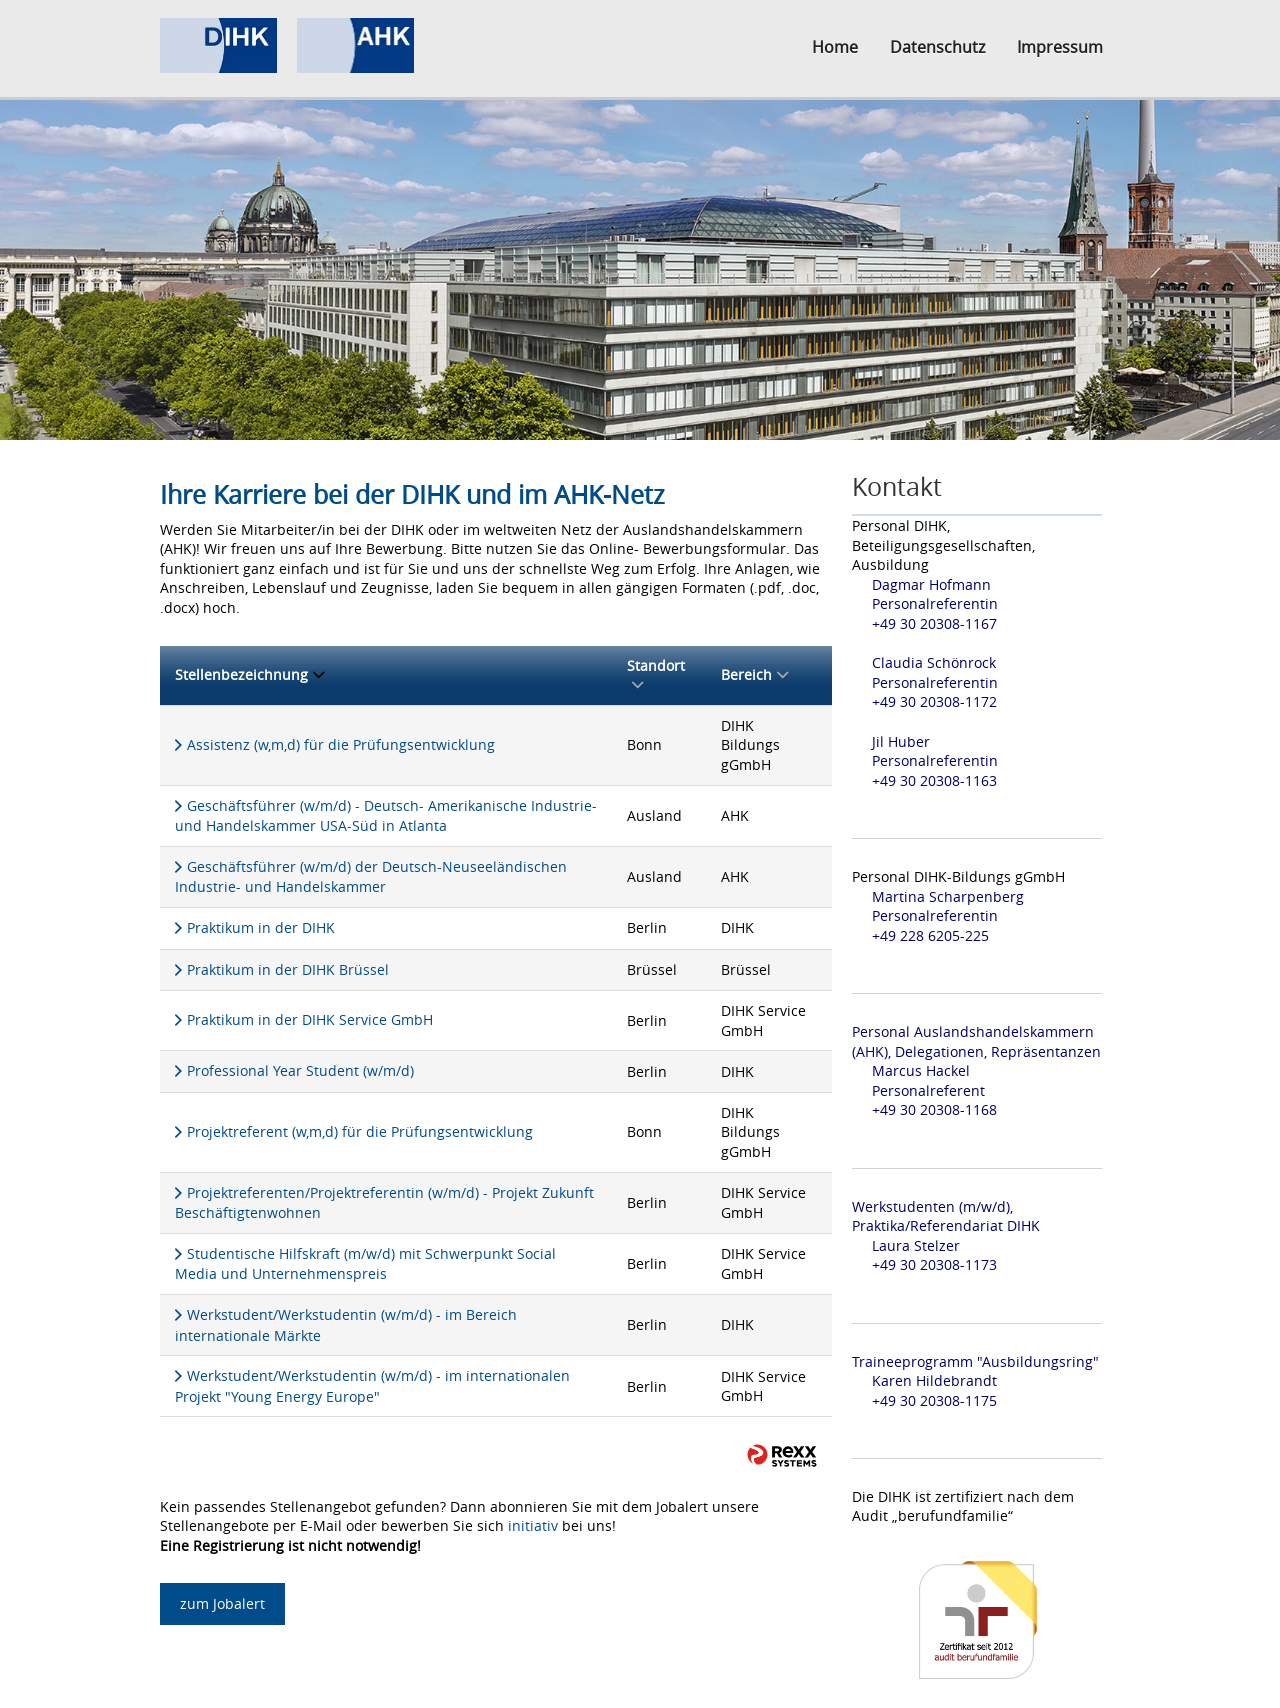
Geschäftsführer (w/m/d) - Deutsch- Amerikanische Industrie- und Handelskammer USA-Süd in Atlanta (386, 816)
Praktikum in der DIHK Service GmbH (310, 1019)
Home (835, 47)
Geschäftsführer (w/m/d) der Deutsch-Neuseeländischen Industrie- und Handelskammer (371, 877)
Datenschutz (937, 47)
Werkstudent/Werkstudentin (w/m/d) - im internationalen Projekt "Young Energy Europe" (372, 1386)
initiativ (533, 1525)
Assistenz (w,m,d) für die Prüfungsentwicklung (341, 744)
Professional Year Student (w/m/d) (300, 1070)
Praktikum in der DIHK (261, 927)
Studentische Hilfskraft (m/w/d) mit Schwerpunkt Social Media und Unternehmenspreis (365, 1264)
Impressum (1060, 47)
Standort (656, 675)
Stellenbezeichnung (249, 674)
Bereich (754, 674)
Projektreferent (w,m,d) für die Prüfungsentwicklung (360, 1131)
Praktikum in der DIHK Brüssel (288, 969)
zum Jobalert (222, 1603)
